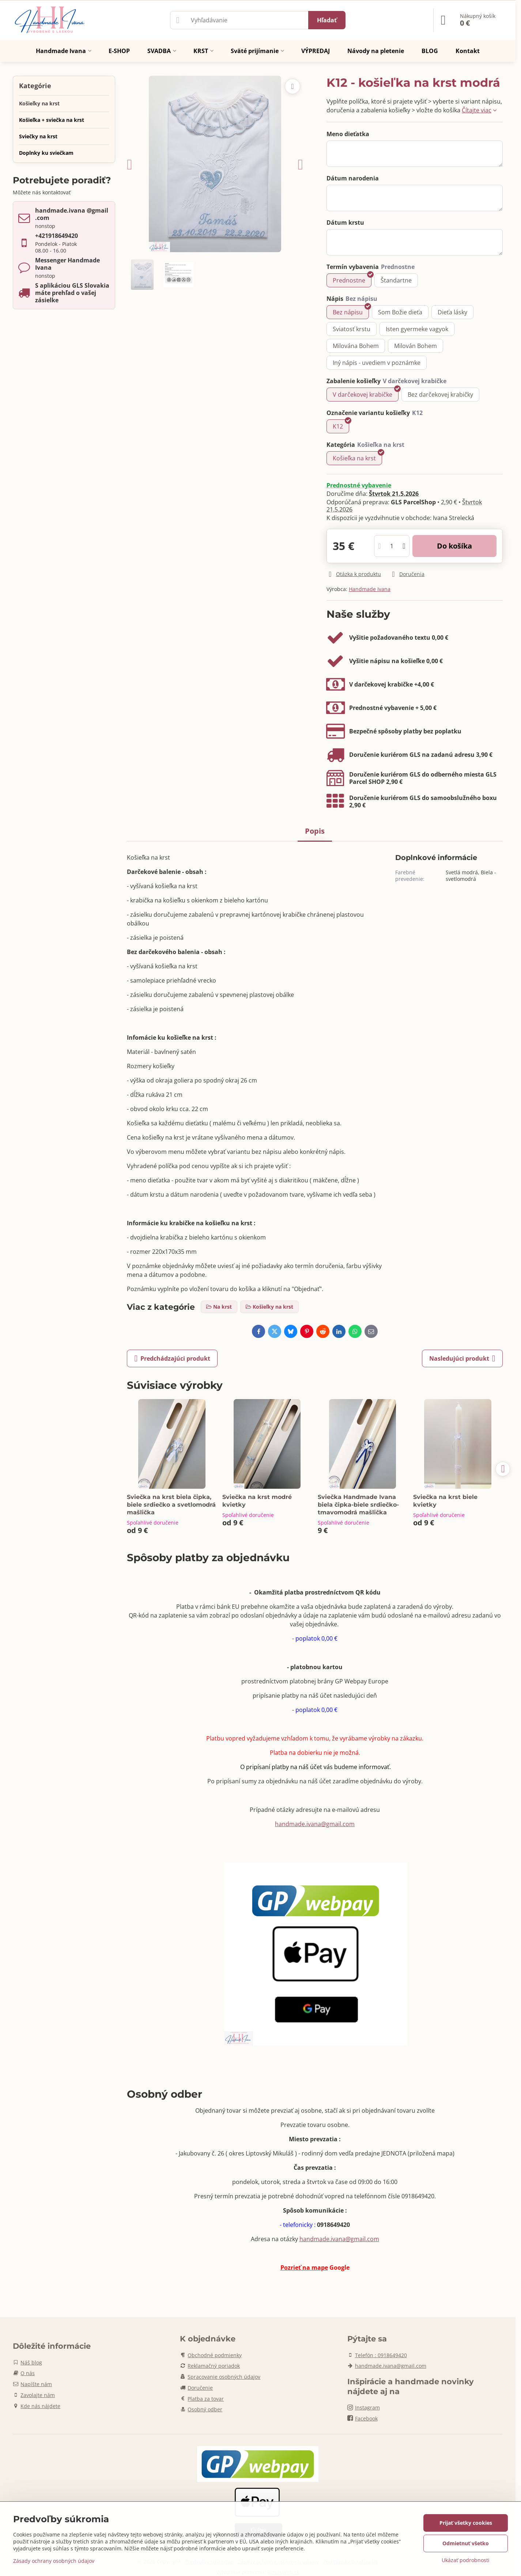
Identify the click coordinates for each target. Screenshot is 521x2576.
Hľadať (327, 20)
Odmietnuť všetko (465, 2543)
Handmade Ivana (369, 589)
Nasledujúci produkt (462, 1358)
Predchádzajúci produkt (172, 1358)
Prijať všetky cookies (465, 2522)
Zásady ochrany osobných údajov (53, 2560)
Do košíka (454, 546)
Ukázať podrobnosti (466, 2560)
